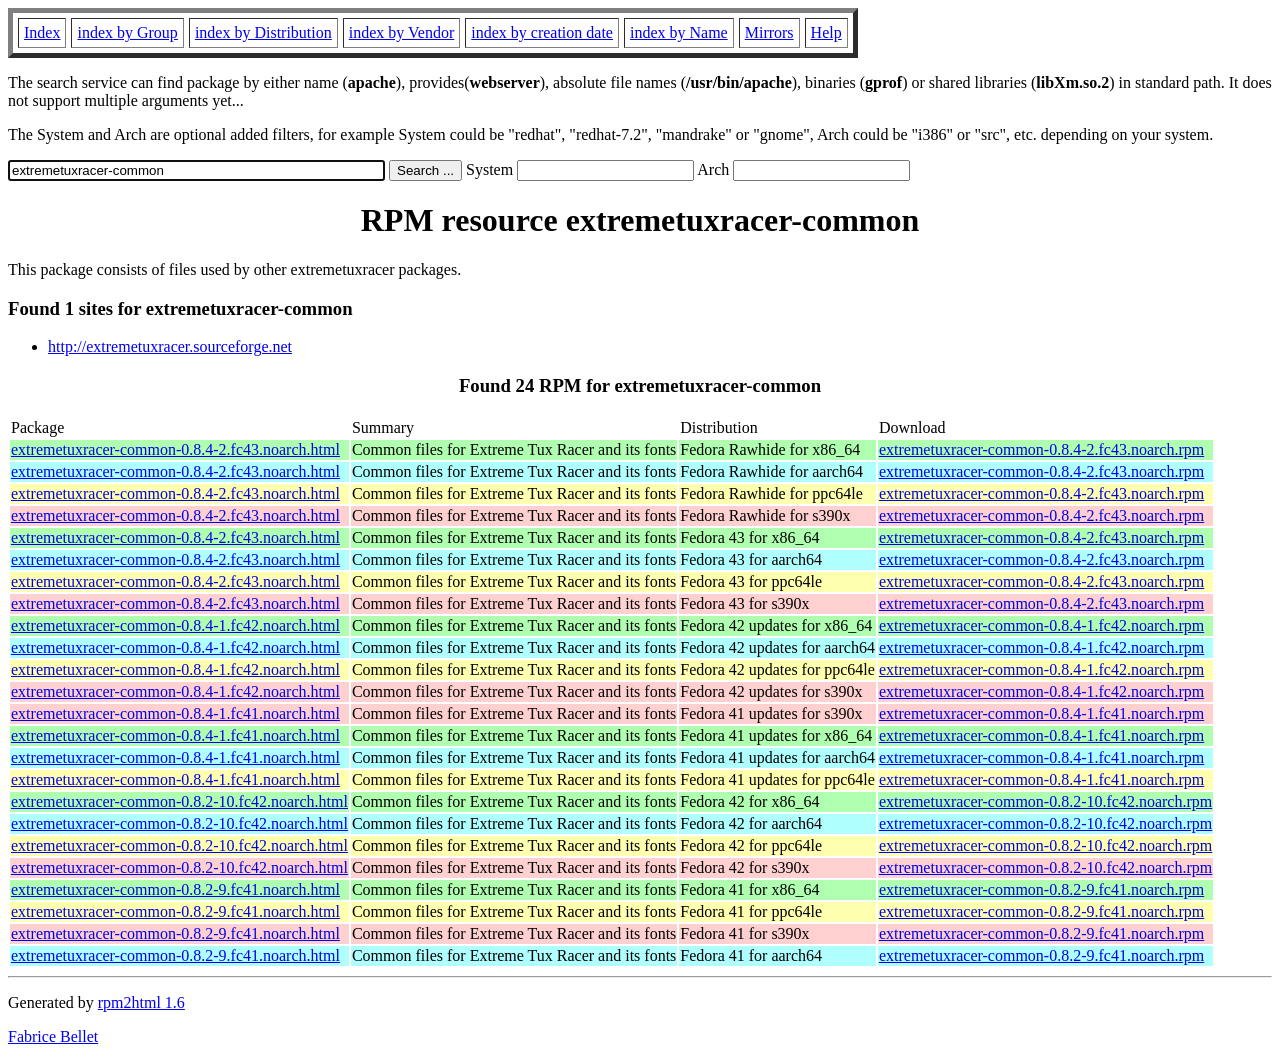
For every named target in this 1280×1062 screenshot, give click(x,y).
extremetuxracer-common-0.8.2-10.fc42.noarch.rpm (1045, 801)
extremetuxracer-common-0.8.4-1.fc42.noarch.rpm (1041, 625)
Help (826, 32)
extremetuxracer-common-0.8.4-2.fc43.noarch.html (175, 449)
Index (42, 32)
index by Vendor (401, 32)
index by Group (127, 32)
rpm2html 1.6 (141, 1002)
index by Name (679, 32)
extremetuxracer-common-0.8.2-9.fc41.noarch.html (175, 889)
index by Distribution (263, 32)
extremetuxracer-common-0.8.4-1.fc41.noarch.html (175, 713)
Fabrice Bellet (53, 1036)
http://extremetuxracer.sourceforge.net (170, 346)
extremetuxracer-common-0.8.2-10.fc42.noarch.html (179, 801)
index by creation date (542, 32)
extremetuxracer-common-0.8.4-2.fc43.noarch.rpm (1041, 449)
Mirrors (769, 32)
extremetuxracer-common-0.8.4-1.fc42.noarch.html (175, 625)
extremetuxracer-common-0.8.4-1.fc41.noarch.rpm (1041, 713)
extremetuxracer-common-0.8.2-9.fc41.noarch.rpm (1041, 889)
